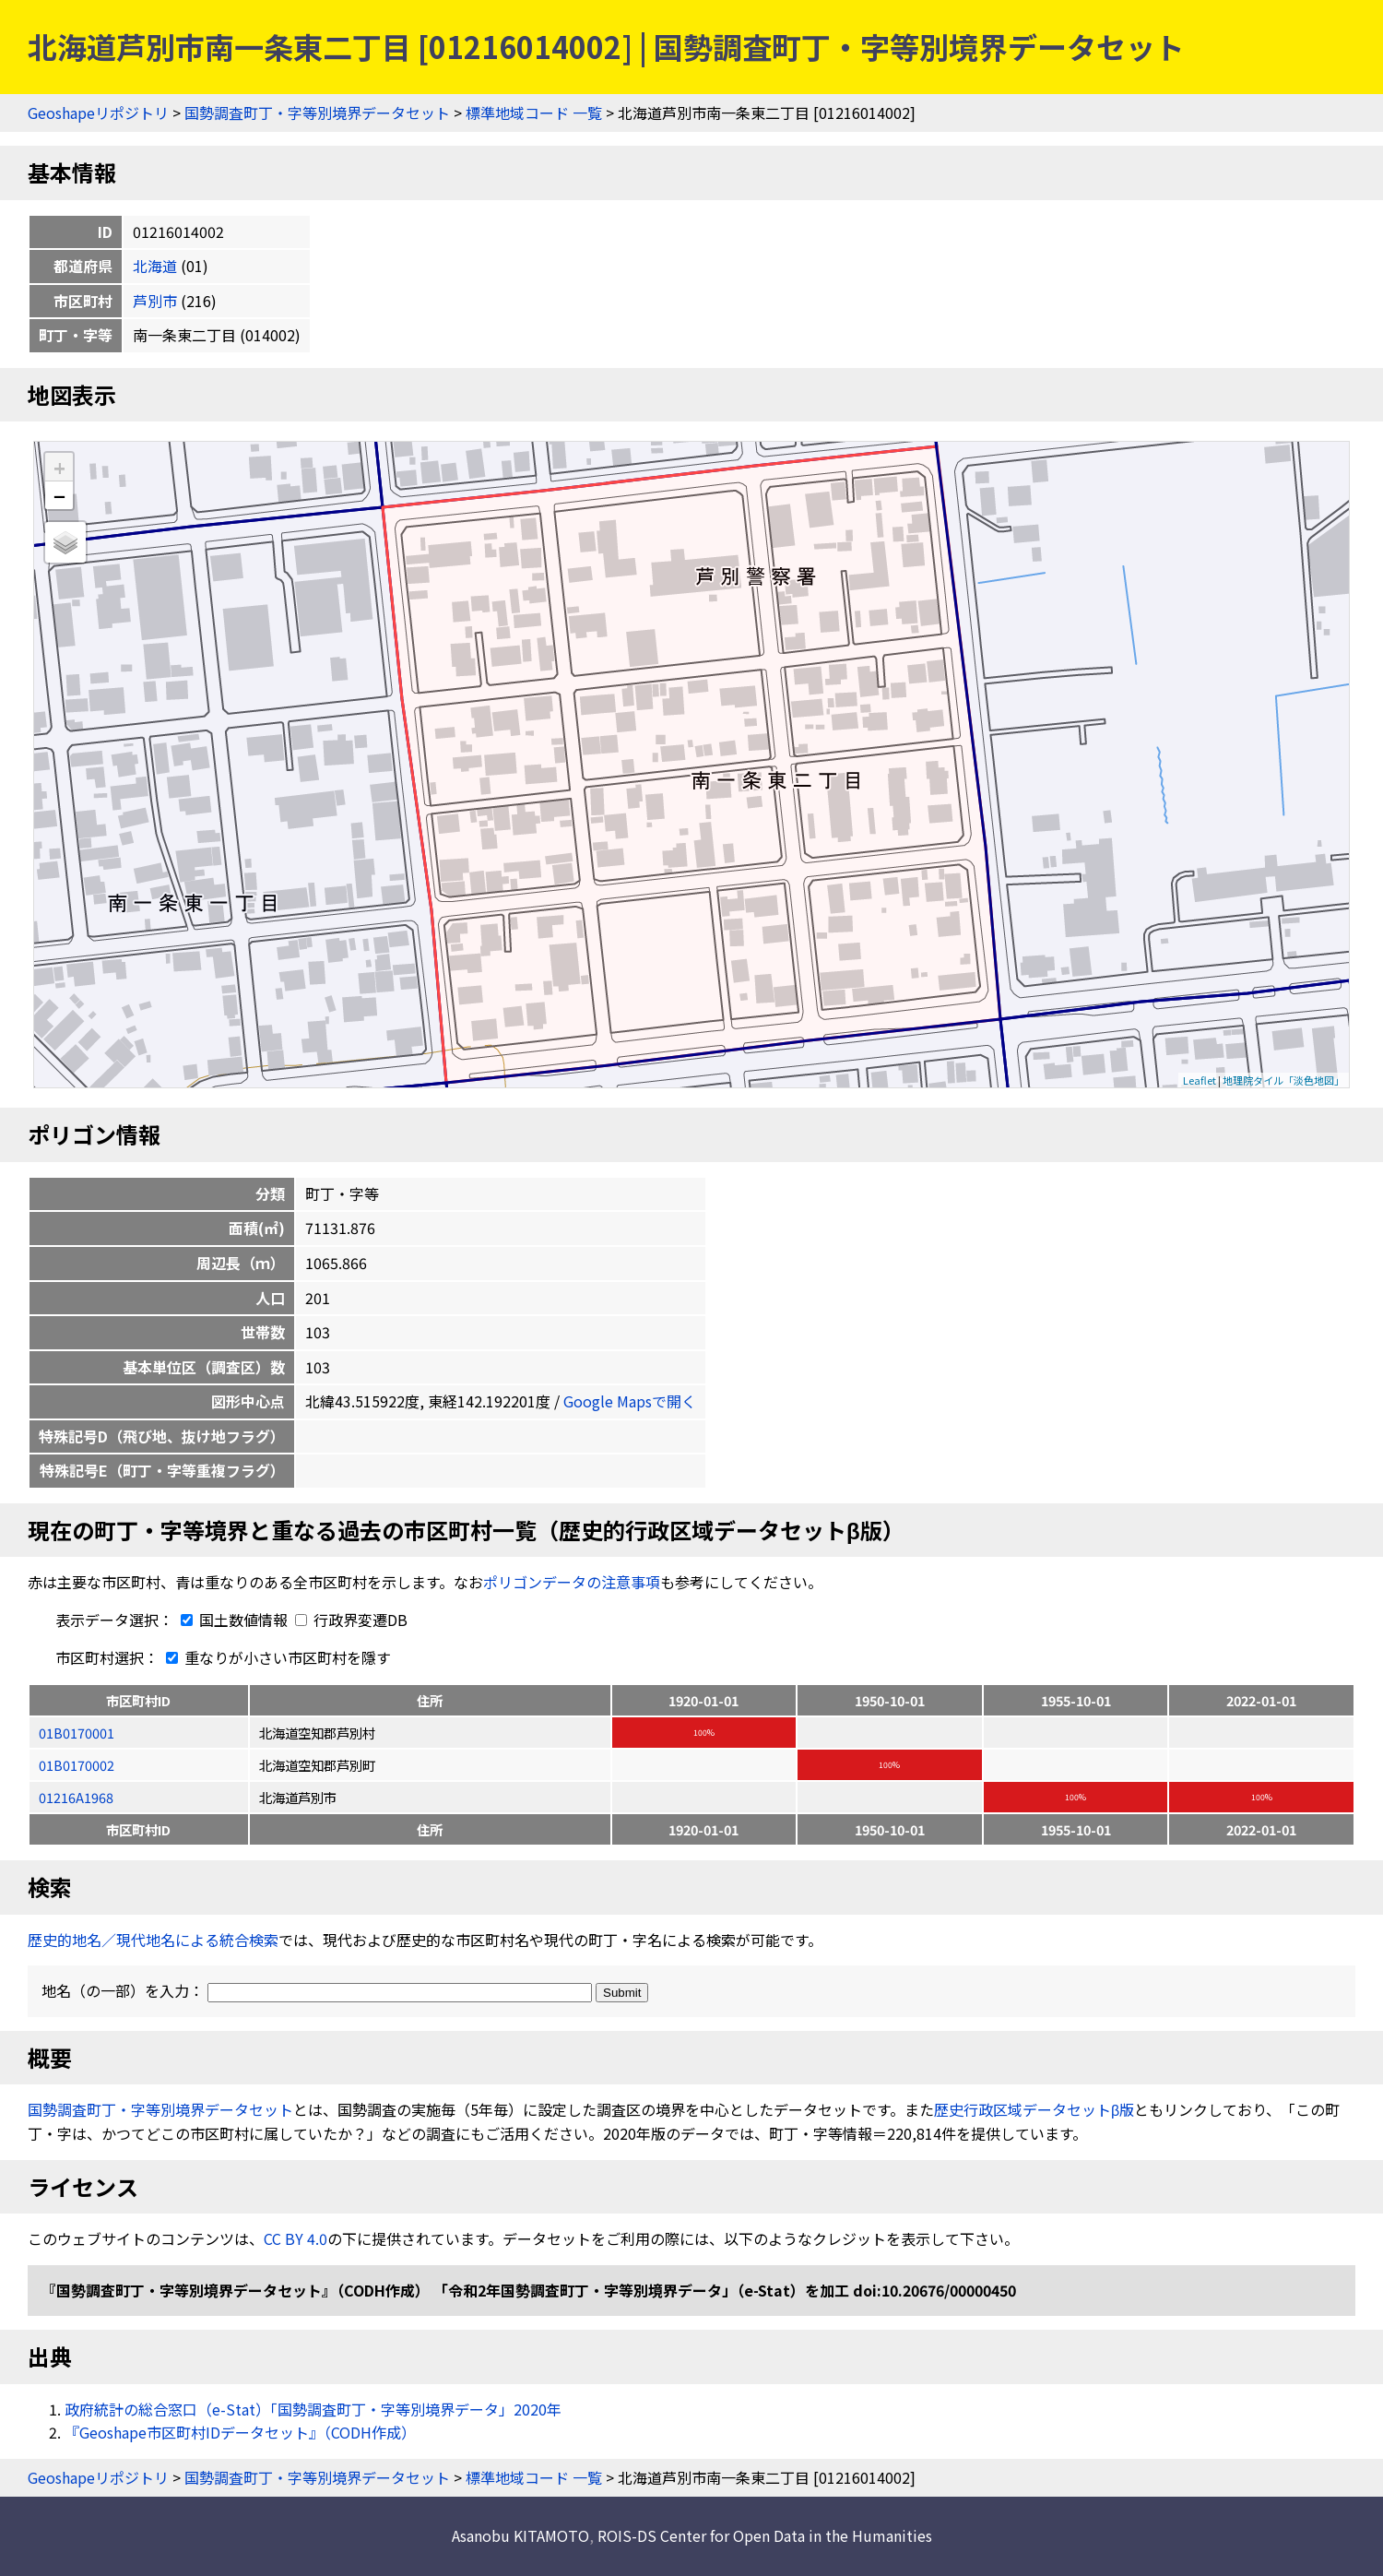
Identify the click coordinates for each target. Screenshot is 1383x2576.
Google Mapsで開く (629, 1401)
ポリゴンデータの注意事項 (571, 1582)
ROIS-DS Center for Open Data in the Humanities (764, 2535)
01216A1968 (76, 1797)
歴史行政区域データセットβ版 (1034, 2109)
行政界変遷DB (351, 1620)
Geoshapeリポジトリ (98, 112)
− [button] (59, 495)
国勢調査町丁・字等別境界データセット (317, 112)
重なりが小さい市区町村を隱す (275, 1657)
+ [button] (59, 467)
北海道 (155, 266)
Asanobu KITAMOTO (520, 2535)
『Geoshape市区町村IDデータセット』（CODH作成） (240, 2432)
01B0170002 (76, 1765)
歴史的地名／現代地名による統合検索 (153, 1940)
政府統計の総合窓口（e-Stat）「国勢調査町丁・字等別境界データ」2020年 (313, 2409)
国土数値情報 (232, 1620)
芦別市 (155, 301)
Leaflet (1199, 1080)
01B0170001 (76, 1732)
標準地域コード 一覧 (534, 112)
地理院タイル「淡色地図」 (1283, 1080)
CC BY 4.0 (295, 2238)
